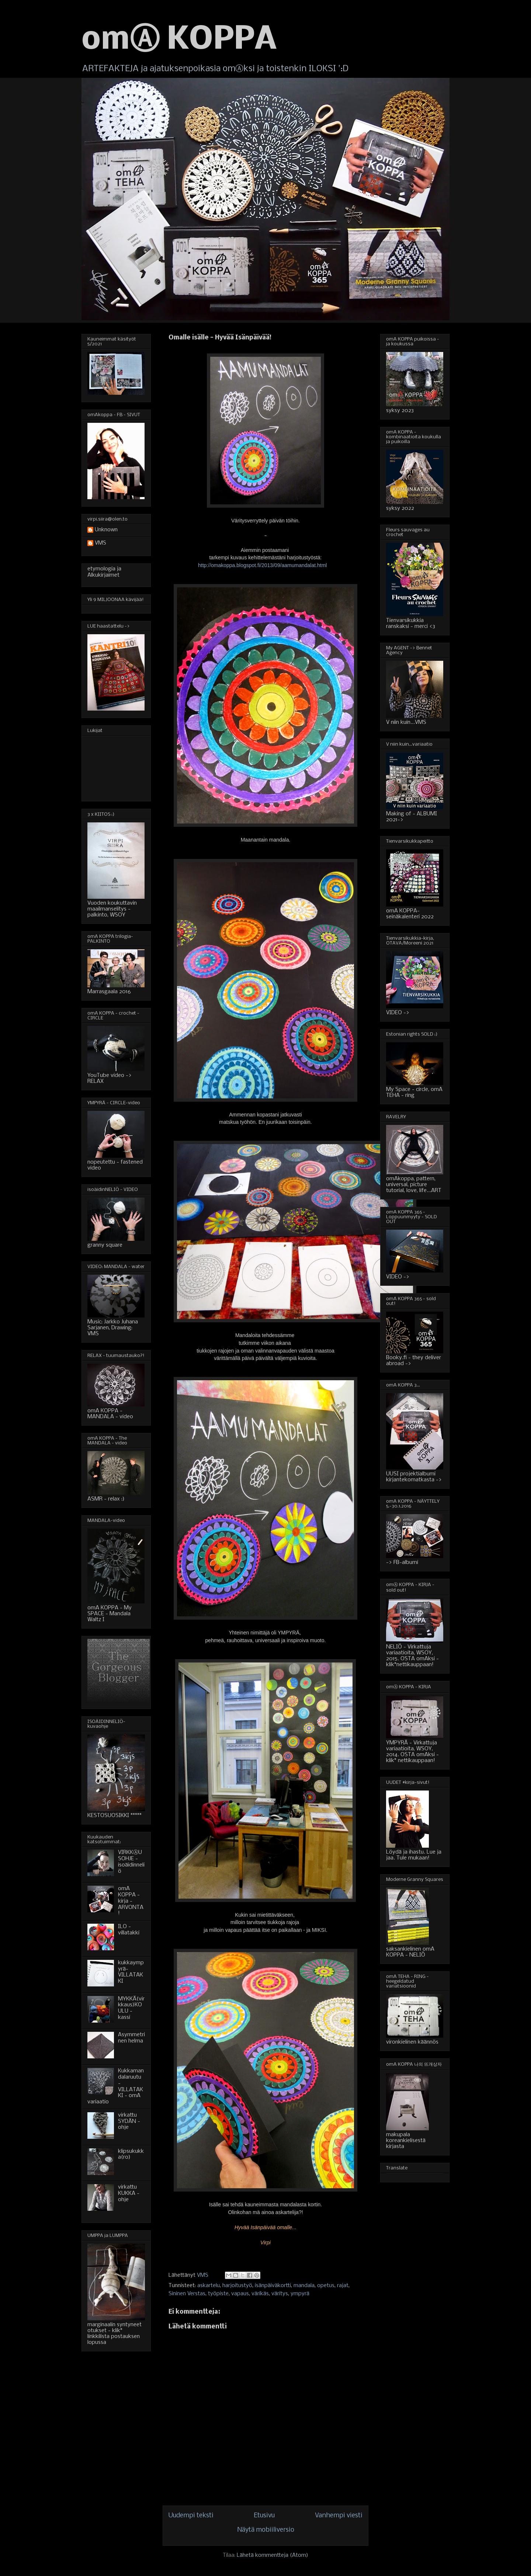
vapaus (240, 2294)
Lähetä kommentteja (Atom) (272, 2555)
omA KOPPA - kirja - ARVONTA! (130, 1901)
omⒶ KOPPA (179, 40)
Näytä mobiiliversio (265, 2530)
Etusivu (264, 2515)
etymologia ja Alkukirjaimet (104, 572)
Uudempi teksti (191, 2515)
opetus (325, 2286)
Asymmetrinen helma (131, 2038)
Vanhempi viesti (338, 2515)
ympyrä (300, 2294)
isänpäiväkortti (273, 2286)
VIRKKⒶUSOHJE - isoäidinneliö (131, 1862)
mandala (304, 2286)
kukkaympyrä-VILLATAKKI (131, 1972)
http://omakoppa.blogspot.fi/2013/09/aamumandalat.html (262, 565)
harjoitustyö (237, 2286)
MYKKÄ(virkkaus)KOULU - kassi (131, 2008)
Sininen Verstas (187, 2294)
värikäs (260, 2294)
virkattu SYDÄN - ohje (129, 2121)
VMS (100, 543)
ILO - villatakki (128, 1930)
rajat (342, 2286)
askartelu (208, 2286)
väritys (279, 2294)
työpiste (218, 2294)
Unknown (106, 530)
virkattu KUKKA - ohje (128, 2193)
